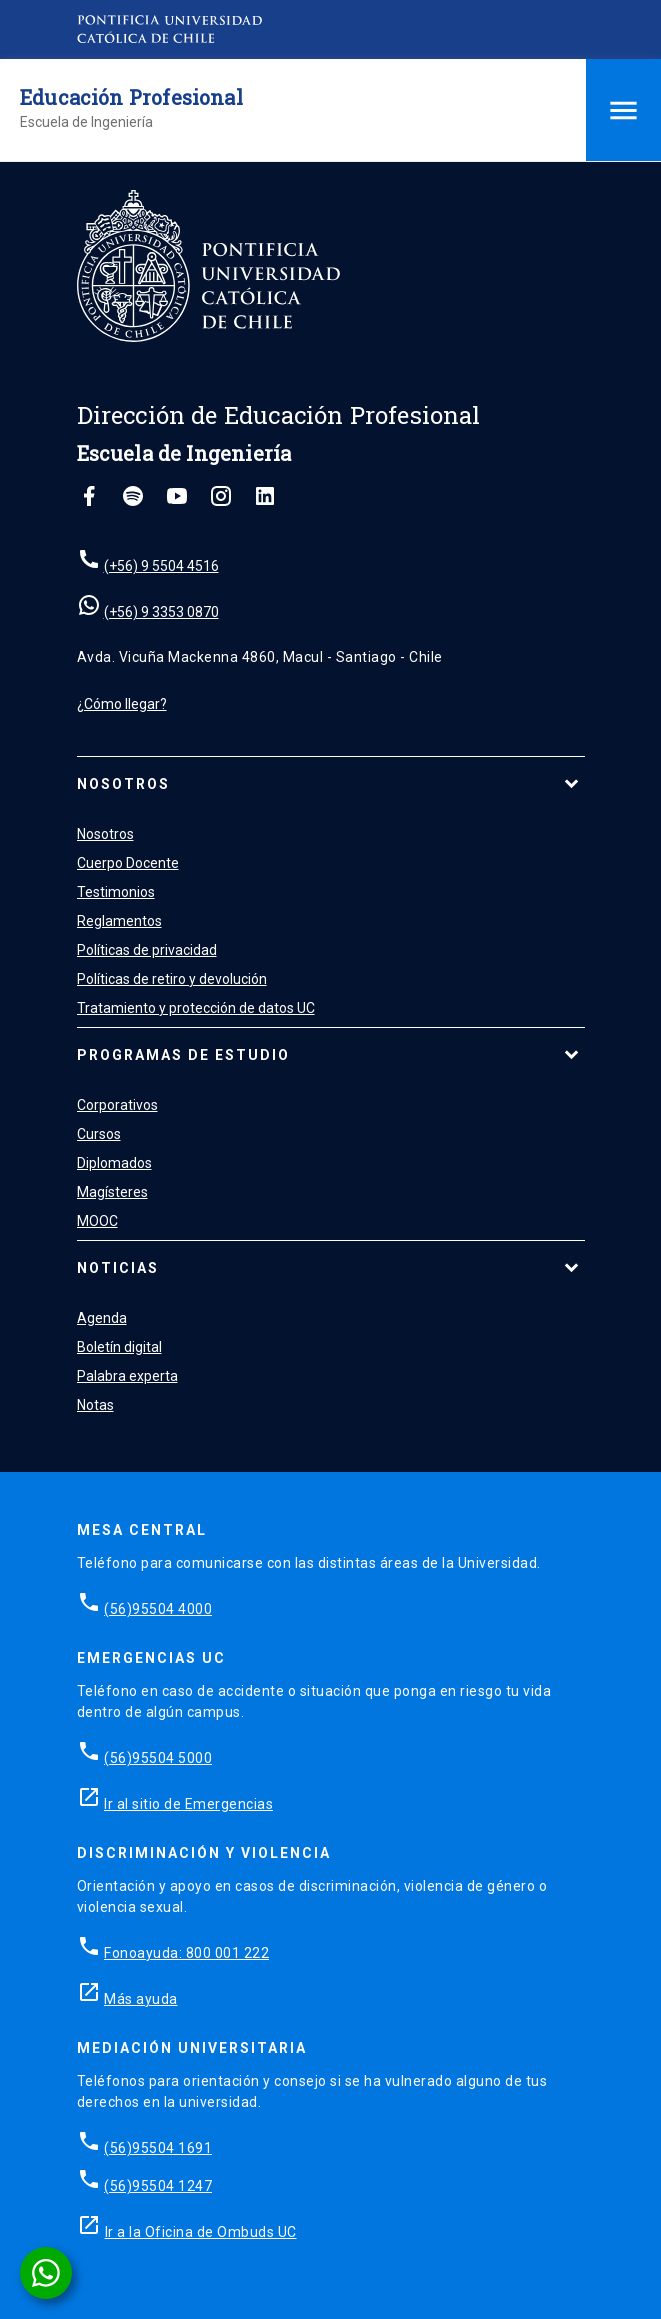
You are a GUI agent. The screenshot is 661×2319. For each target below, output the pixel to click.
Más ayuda (141, 1999)
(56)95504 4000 (158, 1609)
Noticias (118, 1268)
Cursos (99, 1134)
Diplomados (114, 1163)
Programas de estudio (183, 1055)
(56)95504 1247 (158, 2186)
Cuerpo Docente (128, 863)
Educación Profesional (131, 97)
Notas (95, 1405)
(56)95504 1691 (158, 2148)
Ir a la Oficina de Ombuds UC (201, 2232)
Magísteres (112, 1192)
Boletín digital (119, 1347)
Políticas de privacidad (147, 950)
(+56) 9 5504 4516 (161, 566)
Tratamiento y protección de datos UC (196, 1008)
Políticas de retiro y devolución (172, 979)
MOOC (97, 1221)
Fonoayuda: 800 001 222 (186, 1953)
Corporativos (117, 1105)
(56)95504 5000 (158, 1758)
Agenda (102, 1318)
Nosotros (123, 784)
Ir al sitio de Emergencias (188, 1804)
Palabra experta (127, 1376)
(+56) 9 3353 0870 (161, 612)
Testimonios (116, 892)
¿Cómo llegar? (122, 704)
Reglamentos (119, 921)
